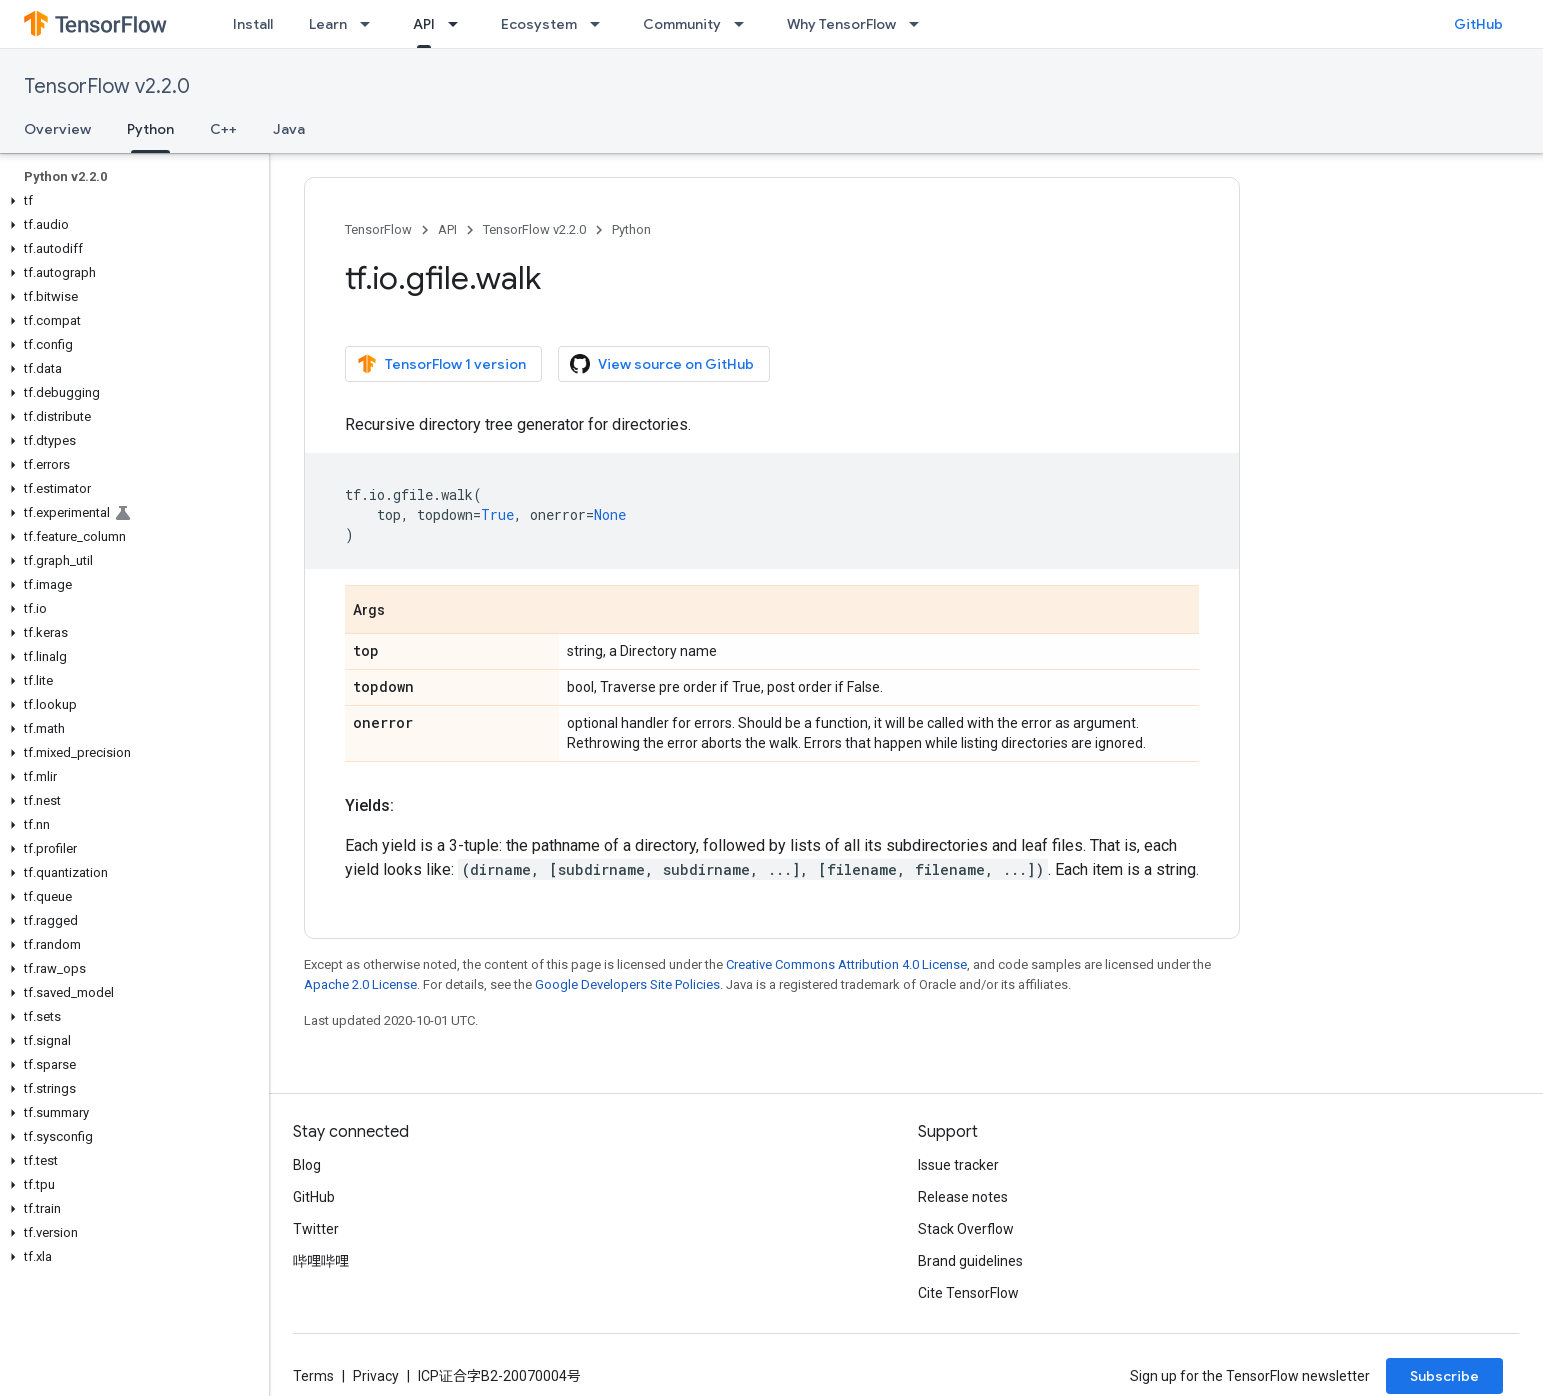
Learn (328, 24)
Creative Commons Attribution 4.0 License (846, 964)
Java (289, 129)
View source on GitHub (662, 364)
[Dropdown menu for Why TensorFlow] (920, 24)
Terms (313, 1376)
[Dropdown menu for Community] (745, 24)
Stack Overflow (966, 1229)
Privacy (376, 1376)
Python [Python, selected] (150, 129)
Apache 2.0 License (360, 984)
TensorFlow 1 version (441, 364)
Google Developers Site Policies (627, 984)
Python (631, 229)
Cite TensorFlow (968, 1293)
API (447, 229)
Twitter (316, 1229)
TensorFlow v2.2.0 (107, 86)
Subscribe (1444, 1376)
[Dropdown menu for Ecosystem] (601, 24)
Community (682, 24)
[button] (130, 201)
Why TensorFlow (841, 24)
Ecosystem (539, 24)
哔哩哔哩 (321, 1261)
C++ (223, 129)
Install (253, 24)
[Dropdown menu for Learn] (371, 24)
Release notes (963, 1197)
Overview (57, 129)
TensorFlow (378, 229)
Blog (307, 1165)
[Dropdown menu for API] (459, 24)
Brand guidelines (970, 1261)
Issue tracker (958, 1165)
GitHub (1478, 24)
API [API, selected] (424, 24)
